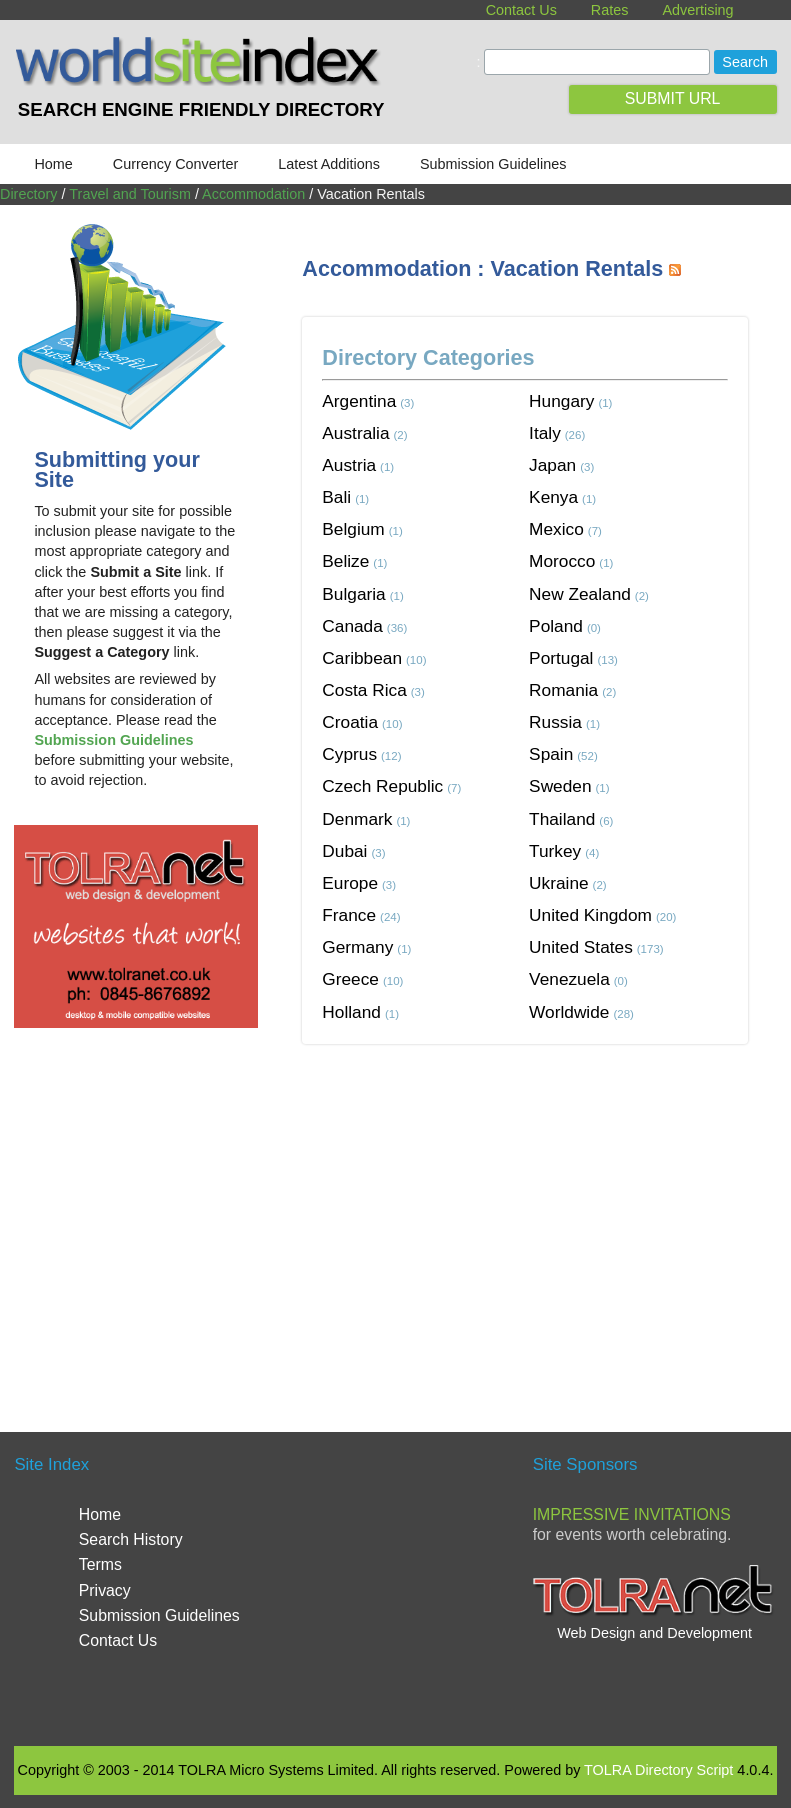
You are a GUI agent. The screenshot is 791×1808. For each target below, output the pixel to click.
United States (581, 947)
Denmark (357, 819)
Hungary (561, 401)
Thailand (562, 819)
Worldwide (569, 1012)
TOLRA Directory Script (658, 1770)
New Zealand (580, 594)
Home (53, 164)
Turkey (555, 851)
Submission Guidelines (493, 164)
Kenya (553, 497)
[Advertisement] (546, 1214)
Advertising (697, 10)
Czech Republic (382, 786)
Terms (100, 1564)
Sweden (560, 786)
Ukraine (559, 883)
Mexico (556, 529)
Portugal (561, 658)
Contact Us (521, 10)
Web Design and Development (654, 1633)
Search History (131, 1539)
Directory (29, 194)
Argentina (359, 401)
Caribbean (362, 658)
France (349, 915)
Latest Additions (329, 164)
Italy (545, 433)
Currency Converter (176, 164)
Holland (351, 1012)
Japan (552, 465)
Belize (345, 561)
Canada (352, 626)
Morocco (562, 561)
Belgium (353, 529)
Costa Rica (364, 690)
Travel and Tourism (130, 194)
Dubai (344, 851)
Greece (350, 979)
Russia (555, 722)
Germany (357, 947)
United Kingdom (590, 915)
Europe (350, 883)
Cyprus (349, 754)
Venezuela (569, 979)
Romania (563, 690)
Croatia (350, 722)
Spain (551, 754)
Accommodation (253, 194)
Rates (610, 10)
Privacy (105, 1590)
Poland (556, 626)
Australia (355, 433)
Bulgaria (353, 594)
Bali (336, 497)
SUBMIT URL (673, 98)
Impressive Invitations (632, 1514)
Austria (349, 465)
